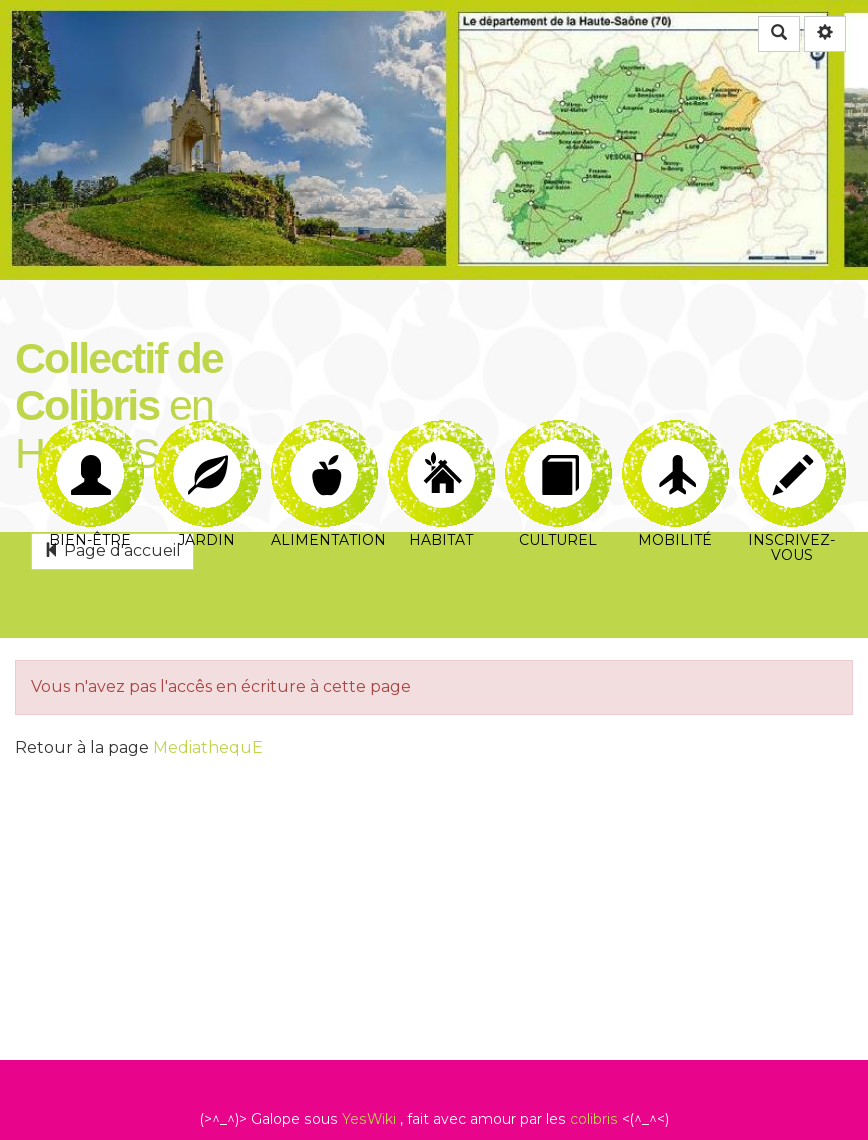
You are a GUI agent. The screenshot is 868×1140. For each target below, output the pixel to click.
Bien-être (90, 443)
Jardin (207, 443)
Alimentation (326, 443)
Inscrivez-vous (792, 443)
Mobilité (675, 443)
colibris (594, 1119)
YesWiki (369, 1119)
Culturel (558, 443)
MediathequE (208, 747)
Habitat (441, 443)
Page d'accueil (112, 550)
